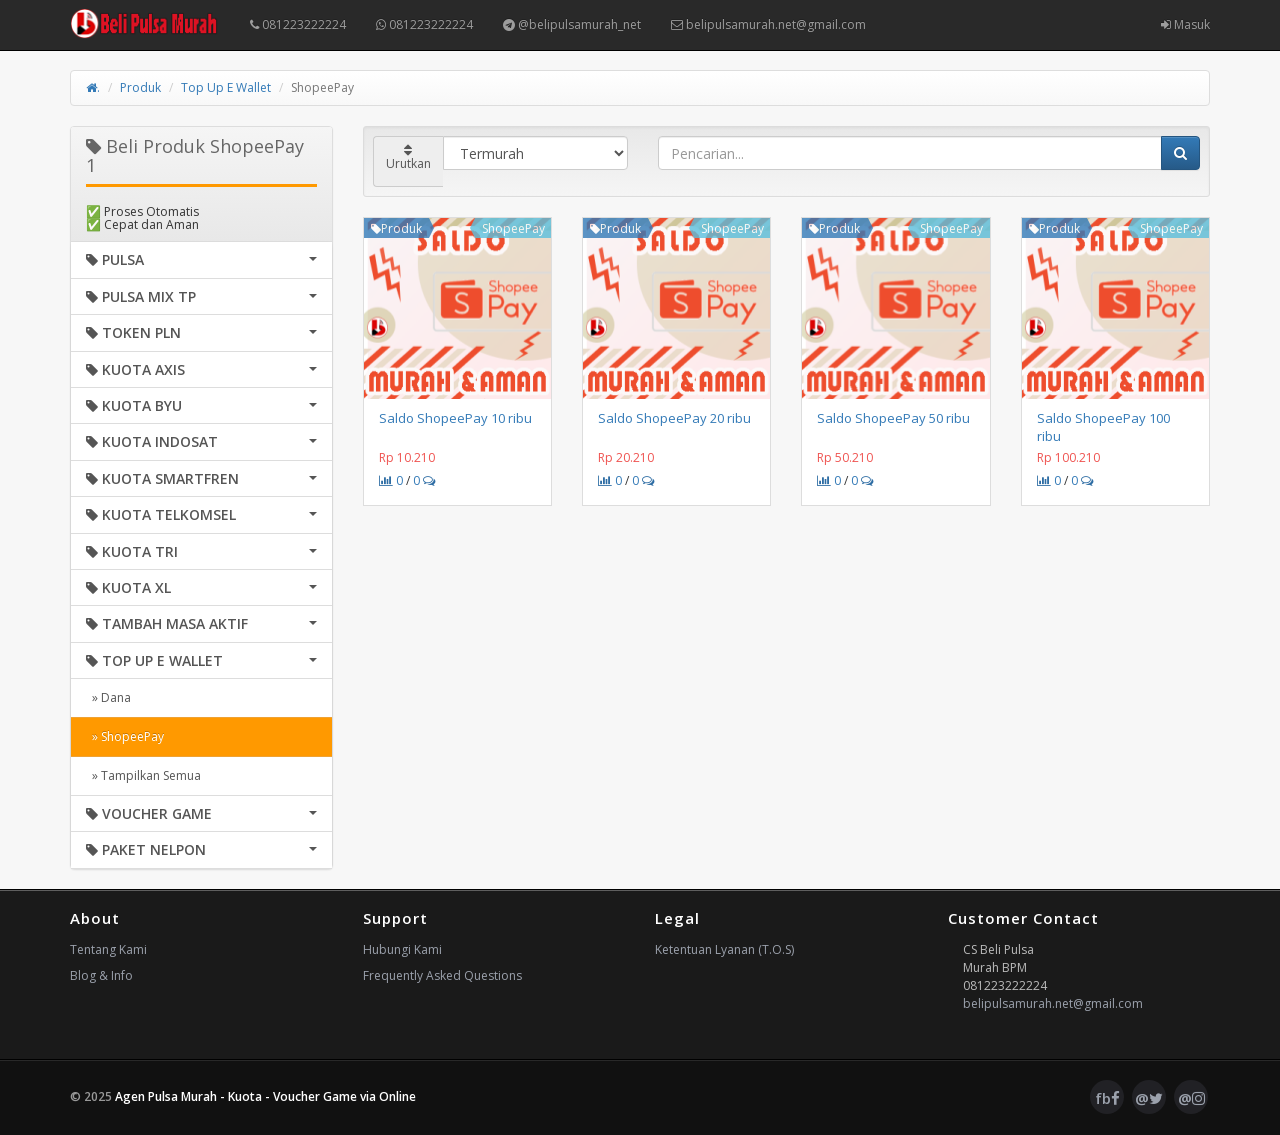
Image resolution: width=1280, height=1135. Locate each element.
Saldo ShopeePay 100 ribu (1103, 427)
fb (1107, 1098)
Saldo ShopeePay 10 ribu (455, 418)
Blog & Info (101, 975)
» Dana (108, 697)
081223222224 (298, 24)
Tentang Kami (108, 949)
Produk (140, 87)
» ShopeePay (125, 736)
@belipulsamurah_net (572, 24)
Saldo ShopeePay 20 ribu (674, 418)
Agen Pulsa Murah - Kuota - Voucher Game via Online (265, 1096)
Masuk (1185, 24)
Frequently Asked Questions (442, 975)
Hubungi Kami (402, 949)
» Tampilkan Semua (143, 775)
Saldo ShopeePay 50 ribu (893, 418)
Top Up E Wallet (226, 87)
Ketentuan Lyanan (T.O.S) (724, 949)
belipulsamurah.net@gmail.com (768, 24)
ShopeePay (513, 228)
